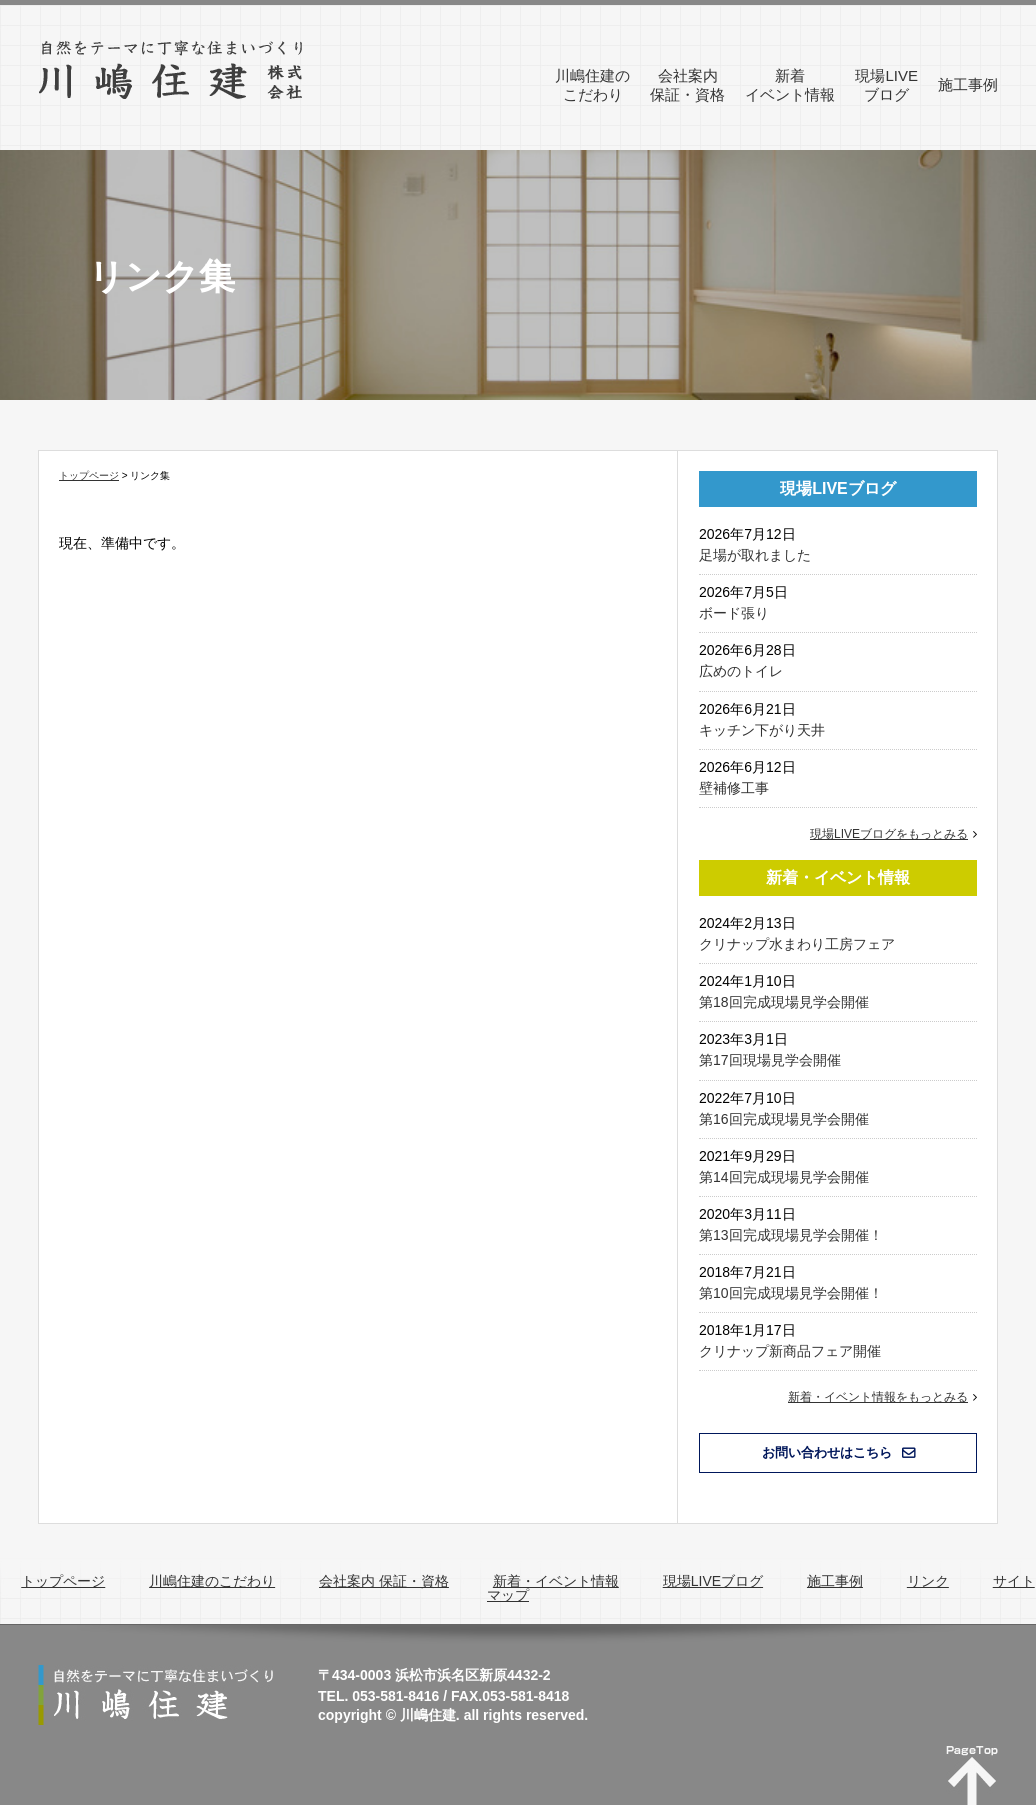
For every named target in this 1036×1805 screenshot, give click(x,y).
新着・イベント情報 (556, 1581)
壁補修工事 (734, 788)
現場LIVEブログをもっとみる (889, 834)
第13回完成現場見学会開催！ (791, 1235)
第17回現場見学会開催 (770, 1060)
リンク (928, 1581)
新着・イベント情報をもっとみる (878, 1397)
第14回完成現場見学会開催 (784, 1177)
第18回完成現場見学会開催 (784, 1002)
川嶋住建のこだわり (212, 1581)
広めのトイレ (741, 671)
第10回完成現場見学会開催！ (791, 1293)
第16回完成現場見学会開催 (784, 1119)
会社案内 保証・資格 (384, 1581)
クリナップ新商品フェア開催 (790, 1351)
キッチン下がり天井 (762, 730)
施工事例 (835, 1581)
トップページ (89, 475)
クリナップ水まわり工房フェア (797, 944)
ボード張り (734, 613)
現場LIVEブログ (713, 1581)
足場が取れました (755, 555)
